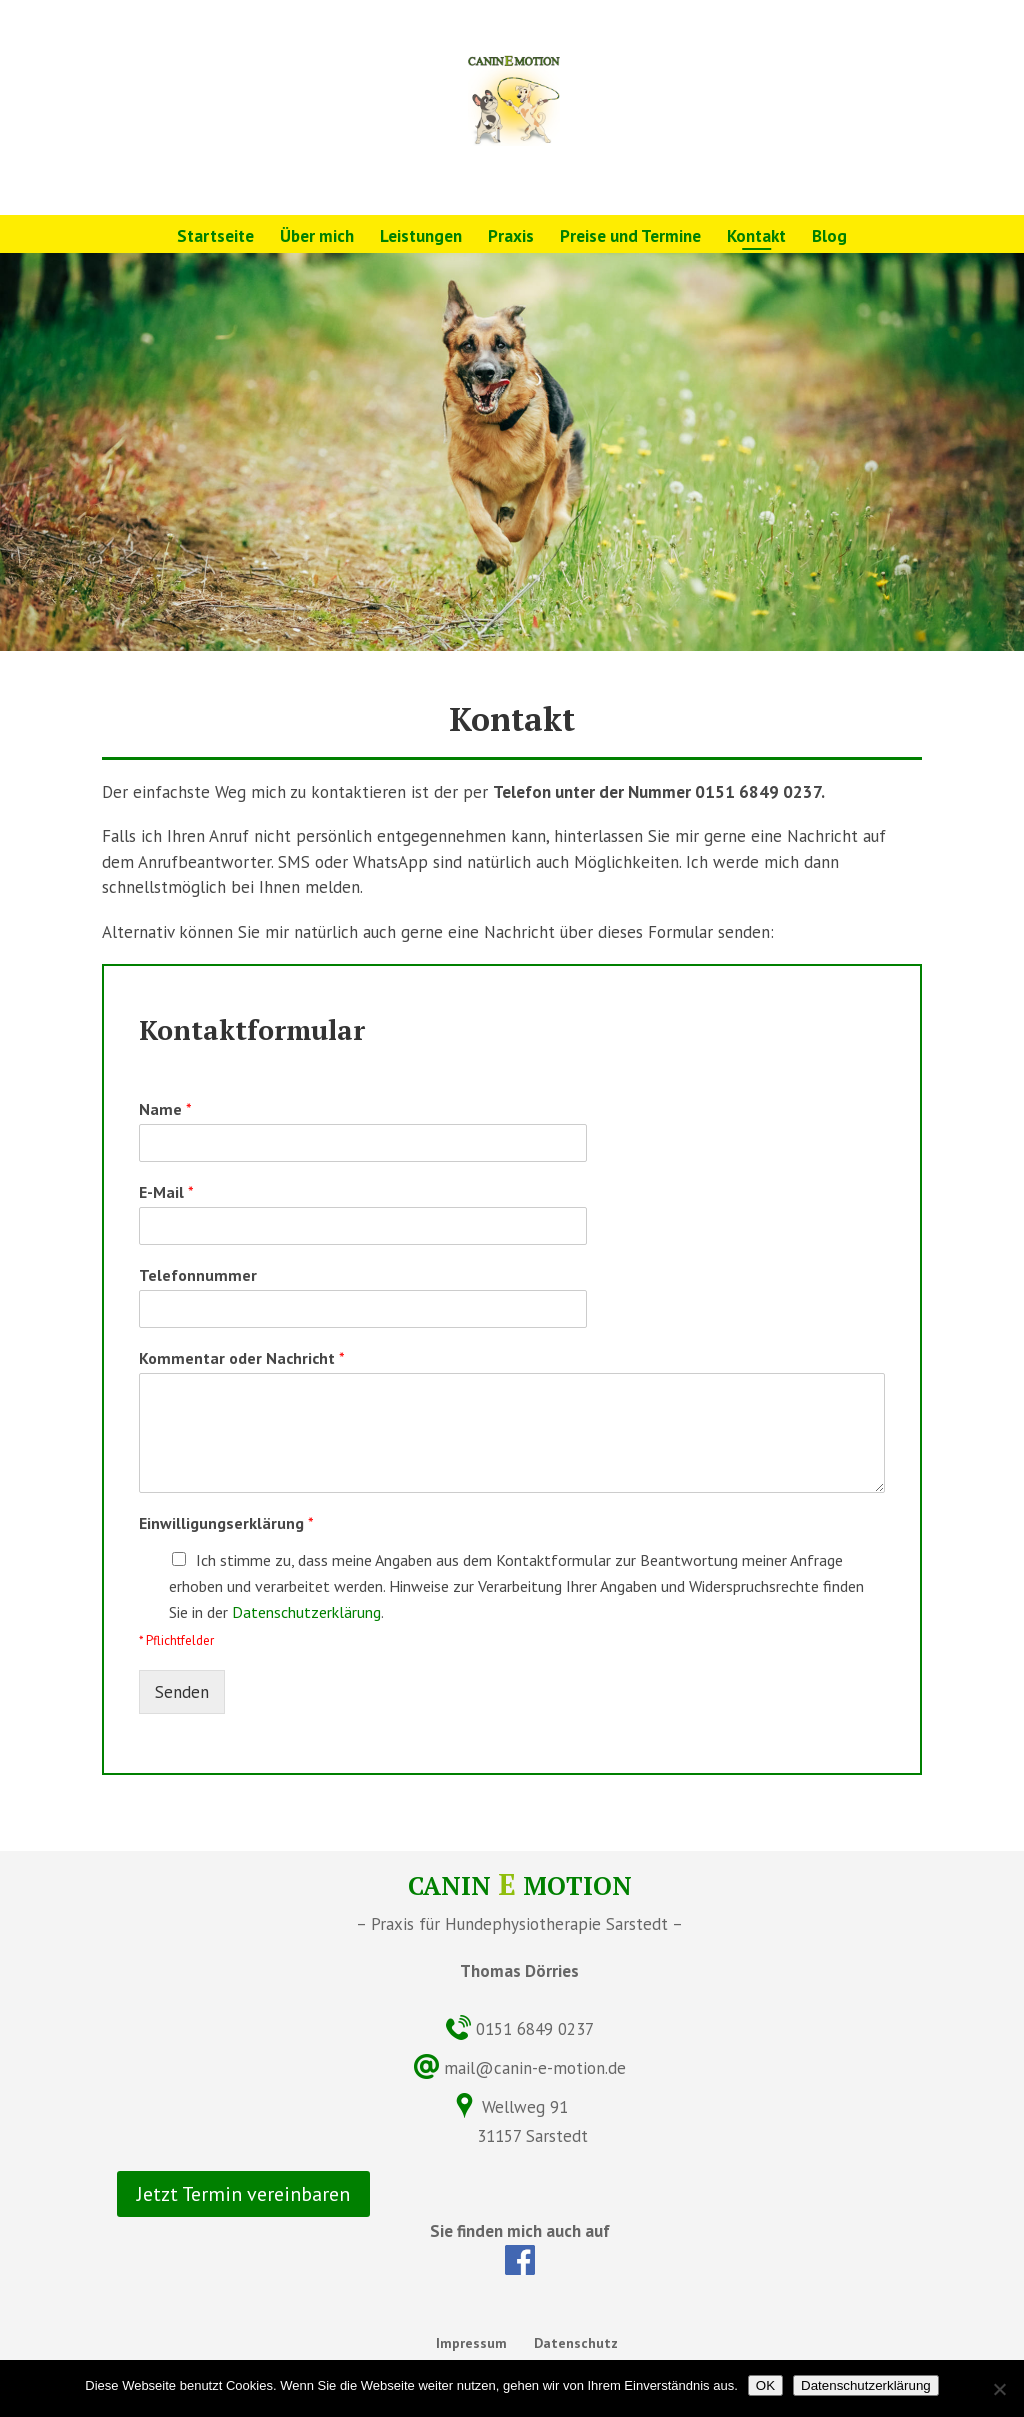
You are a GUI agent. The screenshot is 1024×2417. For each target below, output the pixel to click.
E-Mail (166, 1192)
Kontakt (756, 238)
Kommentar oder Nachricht (242, 1358)
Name (165, 1109)
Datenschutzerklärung (306, 1612)
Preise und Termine (630, 238)
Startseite (215, 238)
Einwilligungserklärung (226, 1523)
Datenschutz (576, 2343)
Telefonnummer (198, 1275)
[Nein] (999, 2389)
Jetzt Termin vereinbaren (243, 2194)
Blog (829, 238)
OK (765, 2385)
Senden (182, 1692)
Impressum (471, 2343)
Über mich (317, 238)
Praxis (511, 238)
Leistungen (421, 238)
